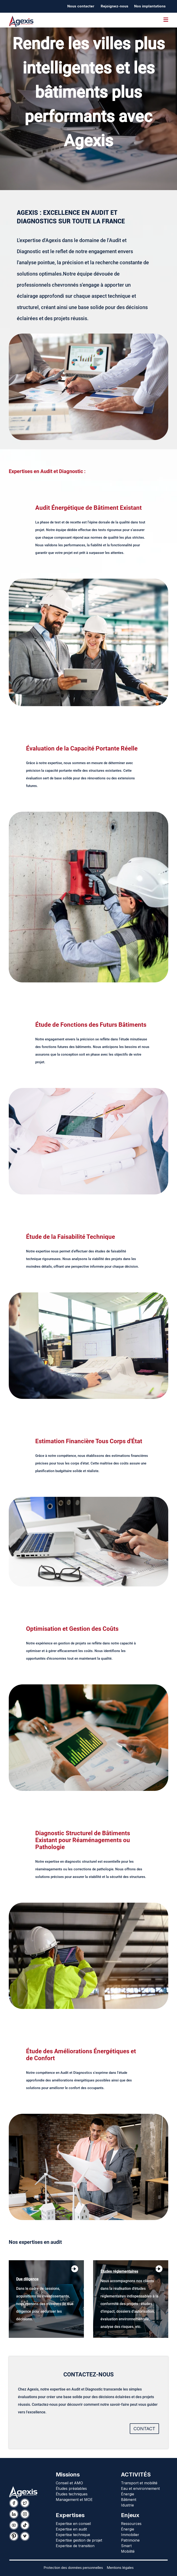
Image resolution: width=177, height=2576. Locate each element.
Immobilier (130, 2534)
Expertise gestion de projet (79, 2540)
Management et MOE (74, 2499)
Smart (126, 2545)
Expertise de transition (75, 2545)
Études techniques (72, 2494)
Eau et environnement (140, 2488)
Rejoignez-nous (114, 6)
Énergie (127, 2494)
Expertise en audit (71, 2529)
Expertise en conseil (73, 2523)
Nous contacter (80, 6)
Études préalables (71, 2488)
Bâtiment (128, 2499)
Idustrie (127, 2505)
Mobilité (128, 2551)
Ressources (131, 2523)
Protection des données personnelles (73, 2567)
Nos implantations (150, 6)
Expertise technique (73, 2534)
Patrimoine (130, 2540)
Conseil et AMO (69, 2483)
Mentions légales (120, 2567)
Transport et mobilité (139, 2483)
